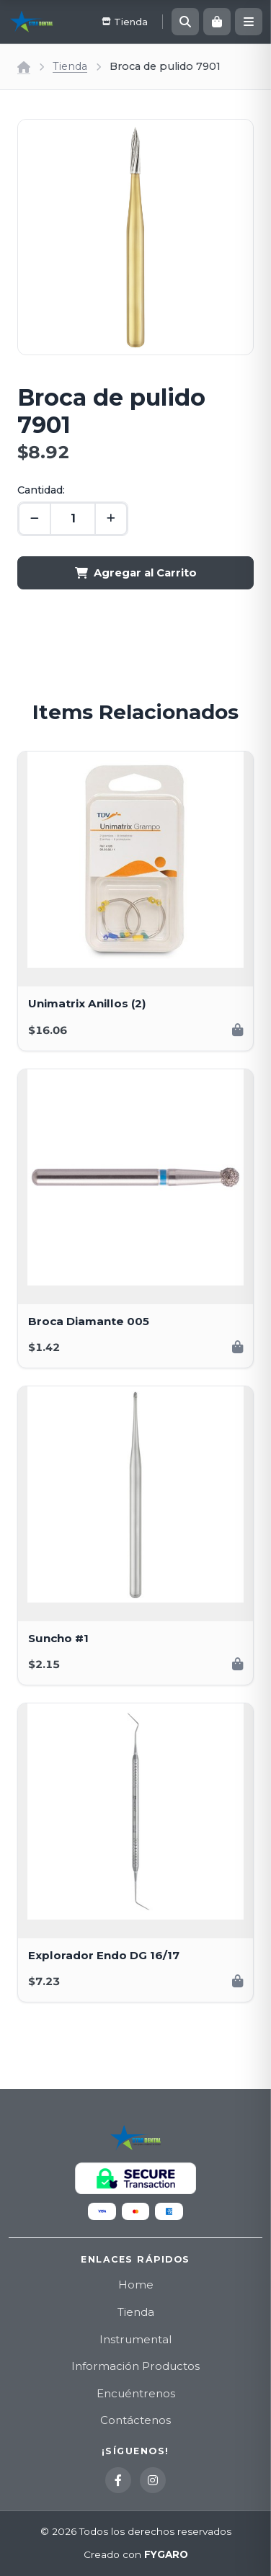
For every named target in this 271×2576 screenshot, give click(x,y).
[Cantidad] (72, 518)
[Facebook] (118, 2480)
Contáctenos (135, 2420)
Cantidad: (41, 489)
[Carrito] (217, 21)
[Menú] (248, 21)
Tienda (70, 66)
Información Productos (135, 2366)
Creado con (136, 2555)
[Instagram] (153, 2480)
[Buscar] (185, 21)
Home (136, 2284)
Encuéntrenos (136, 2393)
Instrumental (135, 2339)
